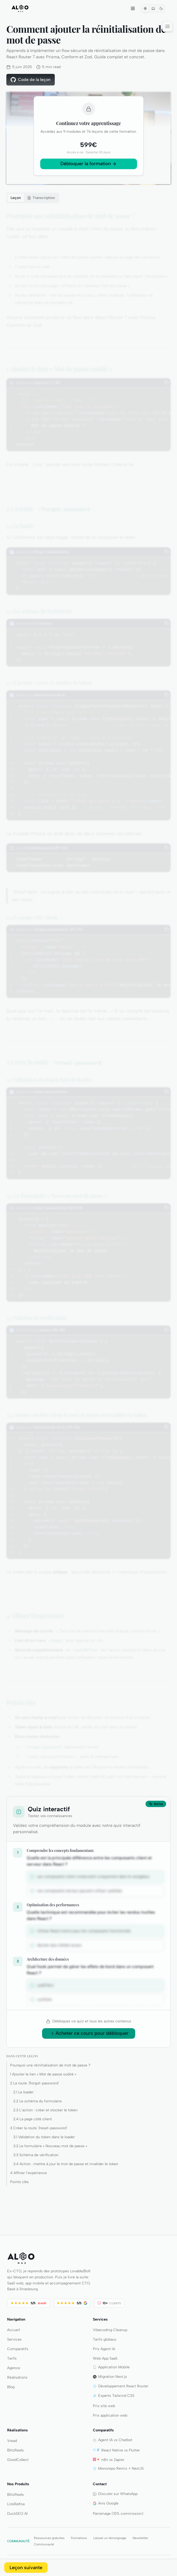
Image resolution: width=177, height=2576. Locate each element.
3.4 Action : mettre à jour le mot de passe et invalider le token (65, 2164)
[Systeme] (153, 8)
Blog (11, 2387)
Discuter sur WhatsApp (115, 2494)
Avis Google (106, 2503)
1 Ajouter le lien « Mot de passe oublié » (43, 2074)
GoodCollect (18, 2460)
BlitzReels (15, 2450)
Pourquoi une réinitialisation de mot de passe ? (50, 2065)
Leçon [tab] (16, 198)
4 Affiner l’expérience (28, 2173)
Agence (13, 2368)
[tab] (41, 198)
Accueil (13, 2330)
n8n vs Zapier (108, 2460)
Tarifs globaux (104, 2339)
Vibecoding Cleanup (110, 2330)
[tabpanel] (88, 998)
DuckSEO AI (17, 2513)
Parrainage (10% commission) (118, 2513)
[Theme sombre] (161, 8)
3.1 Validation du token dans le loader (44, 2137)
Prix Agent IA (104, 2349)
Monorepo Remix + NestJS (118, 2468)
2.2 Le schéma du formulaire (37, 2101)
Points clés (19, 2182)
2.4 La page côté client (32, 2119)
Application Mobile (111, 2367)
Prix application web (110, 2415)
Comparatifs (17, 2349)
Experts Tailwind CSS (113, 2395)
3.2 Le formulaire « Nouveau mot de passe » (50, 2146)
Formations (79, 2538)
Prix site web (104, 2406)
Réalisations (17, 2377)
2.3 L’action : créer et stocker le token (45, 2110)
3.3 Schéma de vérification (35, 2155)
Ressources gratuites (49, 2538)
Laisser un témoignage (109, 2538)
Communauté (44, 2544)
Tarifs (12, 2358)
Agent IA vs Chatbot (112, 2440)
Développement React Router (120, 2386)
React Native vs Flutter (116, 2450)
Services (14, 2339)
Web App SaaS (105, 2358)
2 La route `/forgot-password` (34, 2083)
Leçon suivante (26, 2567)
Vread (12, 2441)
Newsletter (140, 2538)
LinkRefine (16, 2504)
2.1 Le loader (23, 2092)
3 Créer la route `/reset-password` (38, 2128)
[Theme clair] (145, 8)
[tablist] (32, 198)
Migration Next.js (110, 2376)
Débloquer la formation (85, 164)
